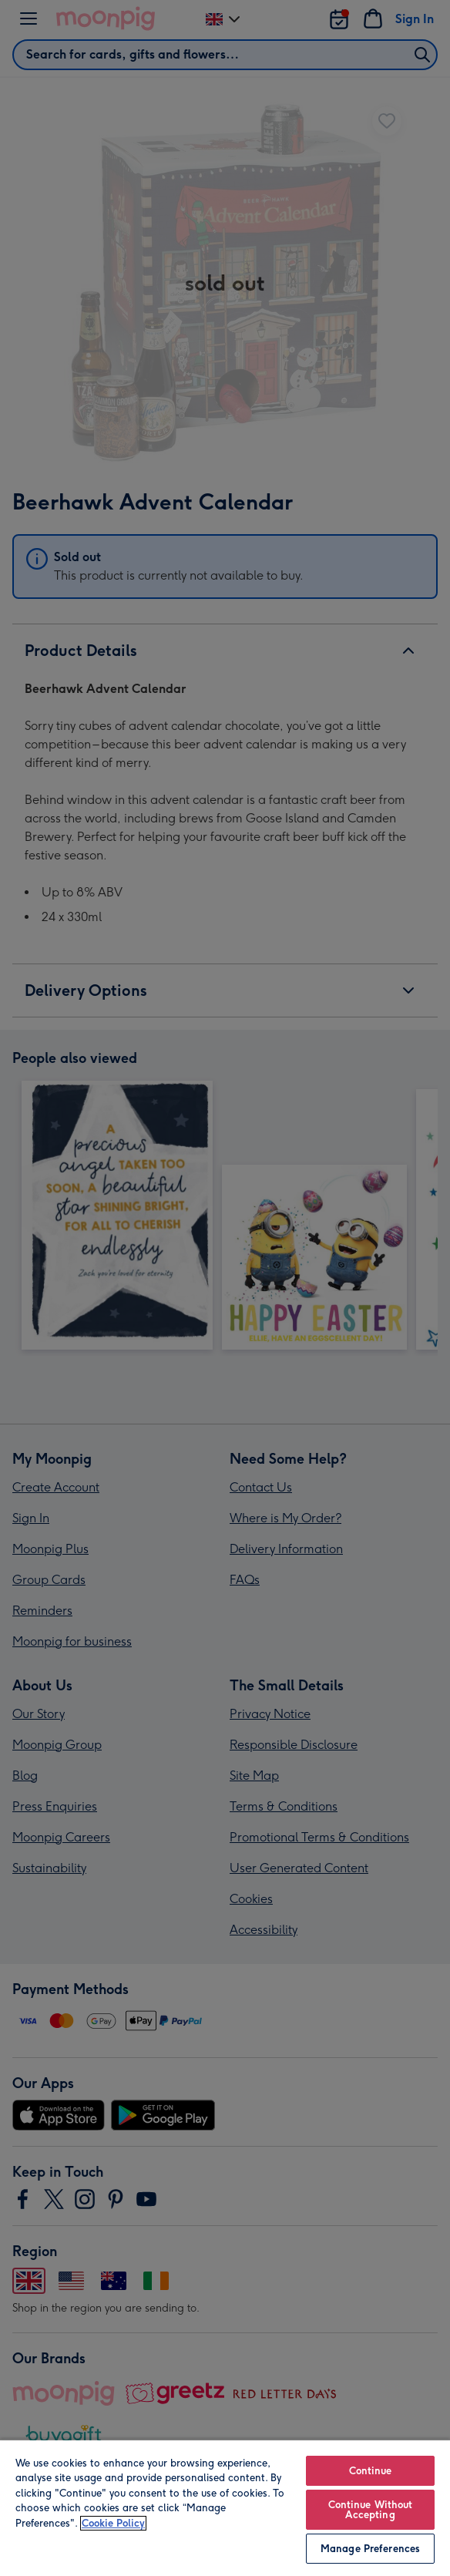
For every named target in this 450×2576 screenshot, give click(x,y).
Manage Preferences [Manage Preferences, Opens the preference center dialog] (370, 2548)
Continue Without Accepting (370, 2510)
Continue (370, 2471)
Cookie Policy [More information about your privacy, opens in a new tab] (113, 2523)
